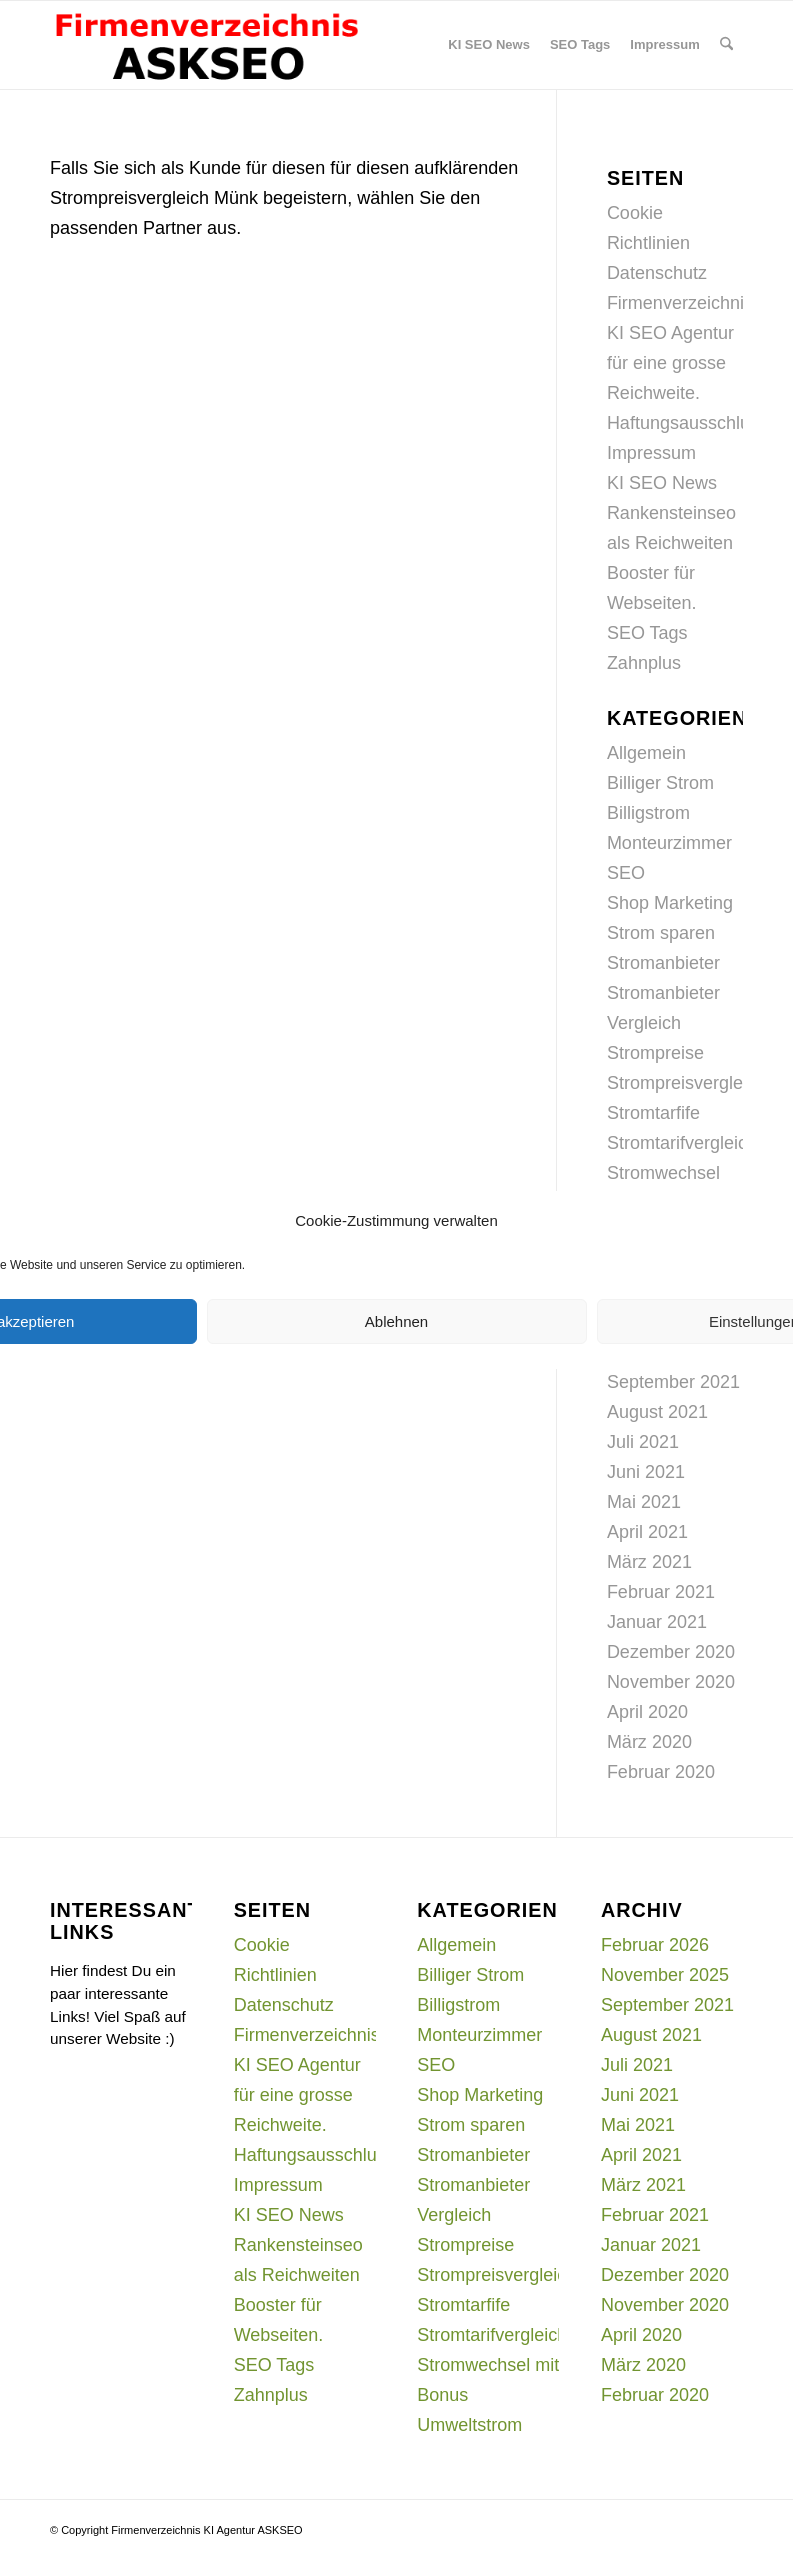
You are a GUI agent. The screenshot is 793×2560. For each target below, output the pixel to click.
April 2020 (647, 1712)
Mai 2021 (644, 1502)
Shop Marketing (670, 903)
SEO (626, 873)
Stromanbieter (663, 963)
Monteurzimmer (669, 843)
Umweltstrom (469, 2425)
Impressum (651, 453)
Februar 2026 (655, 1945)
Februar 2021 (661, 1592)
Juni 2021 (646, 1472)
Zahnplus (644, 663)
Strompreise (655, 1053)
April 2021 (647, 1532)
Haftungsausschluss (687, 423)
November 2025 (665, 1975)
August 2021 (657, 1412)
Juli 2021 (643, 1442)
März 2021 (649, 1562)
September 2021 (673, 1382)
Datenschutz (657, 273)
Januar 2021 (657, 1622)
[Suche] (726, 45)
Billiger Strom (660, 783)
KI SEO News (662, 483)
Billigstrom (648, 813)
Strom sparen (661, 933)
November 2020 (671, 1682)
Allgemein (646, 753)
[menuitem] (489, 45)
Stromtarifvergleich (682, 1143)
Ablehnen (396, 1321)
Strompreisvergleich (686, 1083)
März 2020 (649, 1742)
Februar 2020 (661, 1772)
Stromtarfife (653, 1113)
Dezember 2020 (671, 1652)
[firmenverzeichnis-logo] (206, 45)
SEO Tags (647, 633)
